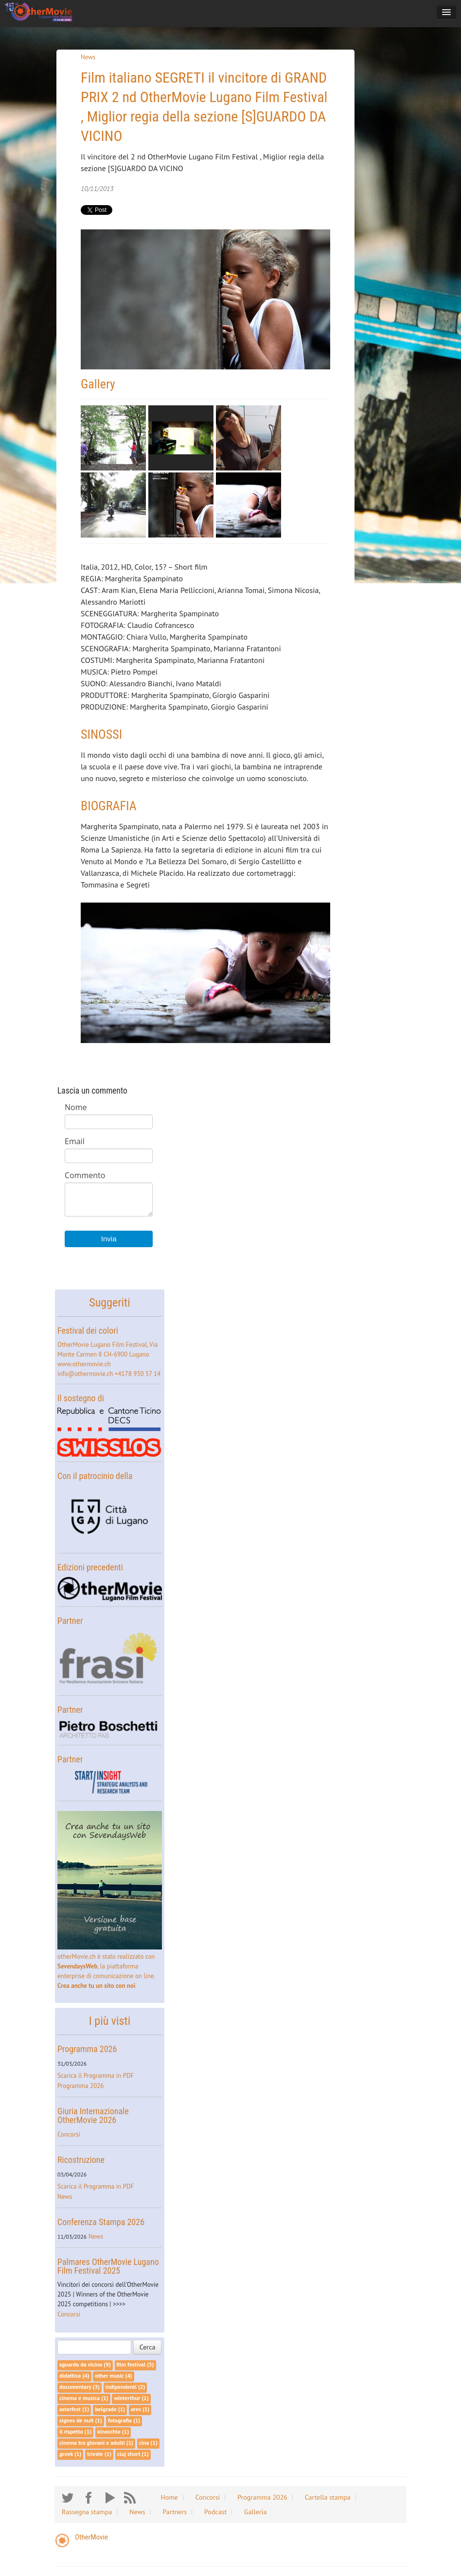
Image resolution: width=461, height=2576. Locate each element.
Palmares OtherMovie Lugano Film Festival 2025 (108, 2266)
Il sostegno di (80, 1398)
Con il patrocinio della (94, 1476)
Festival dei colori (87, 1330)
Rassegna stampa (87, 2511)
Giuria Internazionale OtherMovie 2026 (93, 2115)
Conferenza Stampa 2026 (100, 2222)
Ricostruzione (81, 2160)
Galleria (255, 2511)
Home (169, 2497)
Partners (174, 2511)
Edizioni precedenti (90, 1567)
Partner (70, 1621)
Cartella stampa (328, 2497)
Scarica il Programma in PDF (95, 2075)
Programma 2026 (87, 2049)
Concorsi (68, 2134)
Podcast (215, 2511)
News (88, 57)
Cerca (148, 2347)
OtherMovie (91, 2537)
